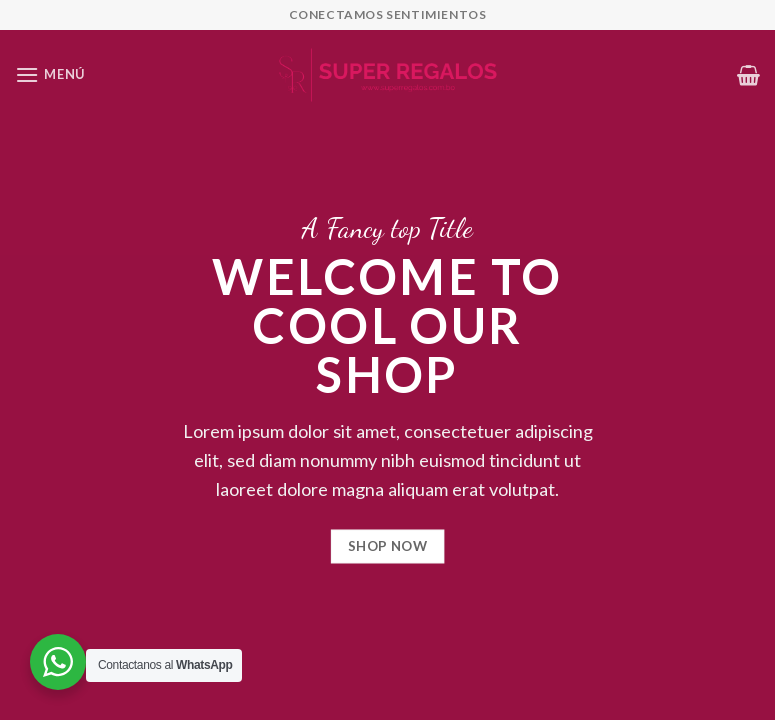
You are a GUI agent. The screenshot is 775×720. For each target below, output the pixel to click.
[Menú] (50, 74)
